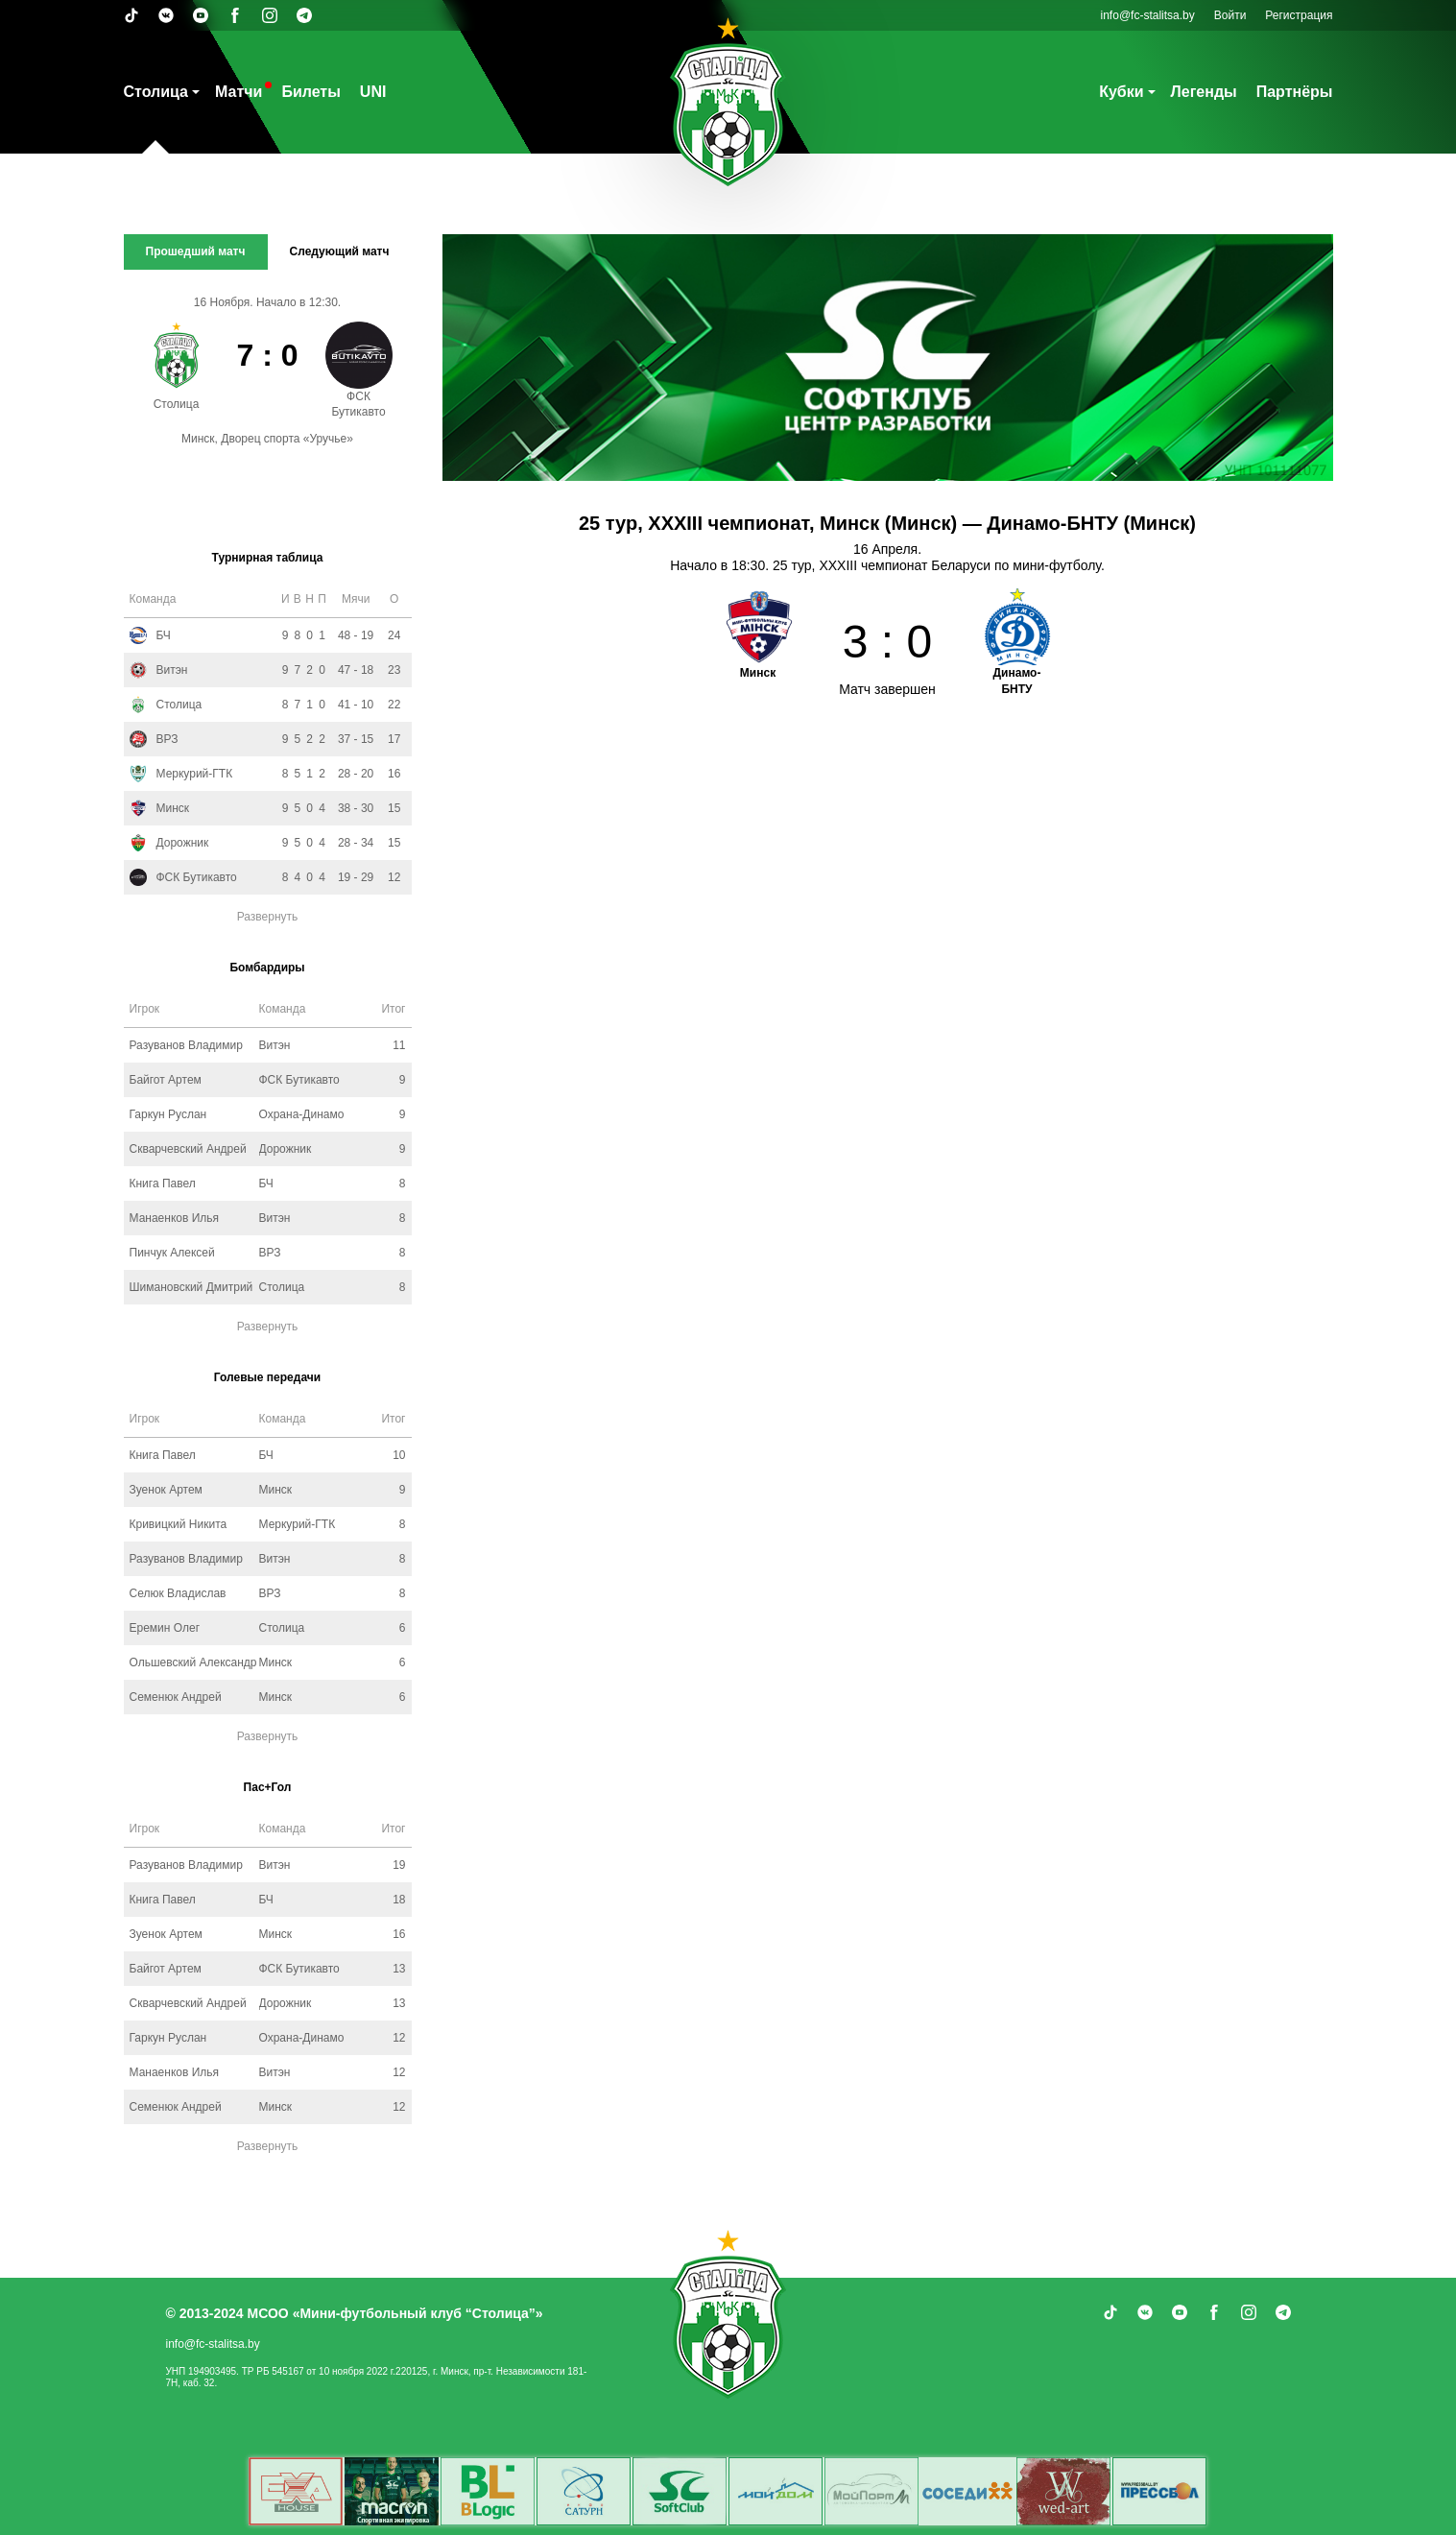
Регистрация (1298, 15)
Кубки (1121, 92)
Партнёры (1294, 92)
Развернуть (267, 916)
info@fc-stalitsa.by (1148, 15)
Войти (1230, 15)
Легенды (1204, 92)
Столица (156, 92)
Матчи (238, 92)
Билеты (310, 92)
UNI (373, 92)
